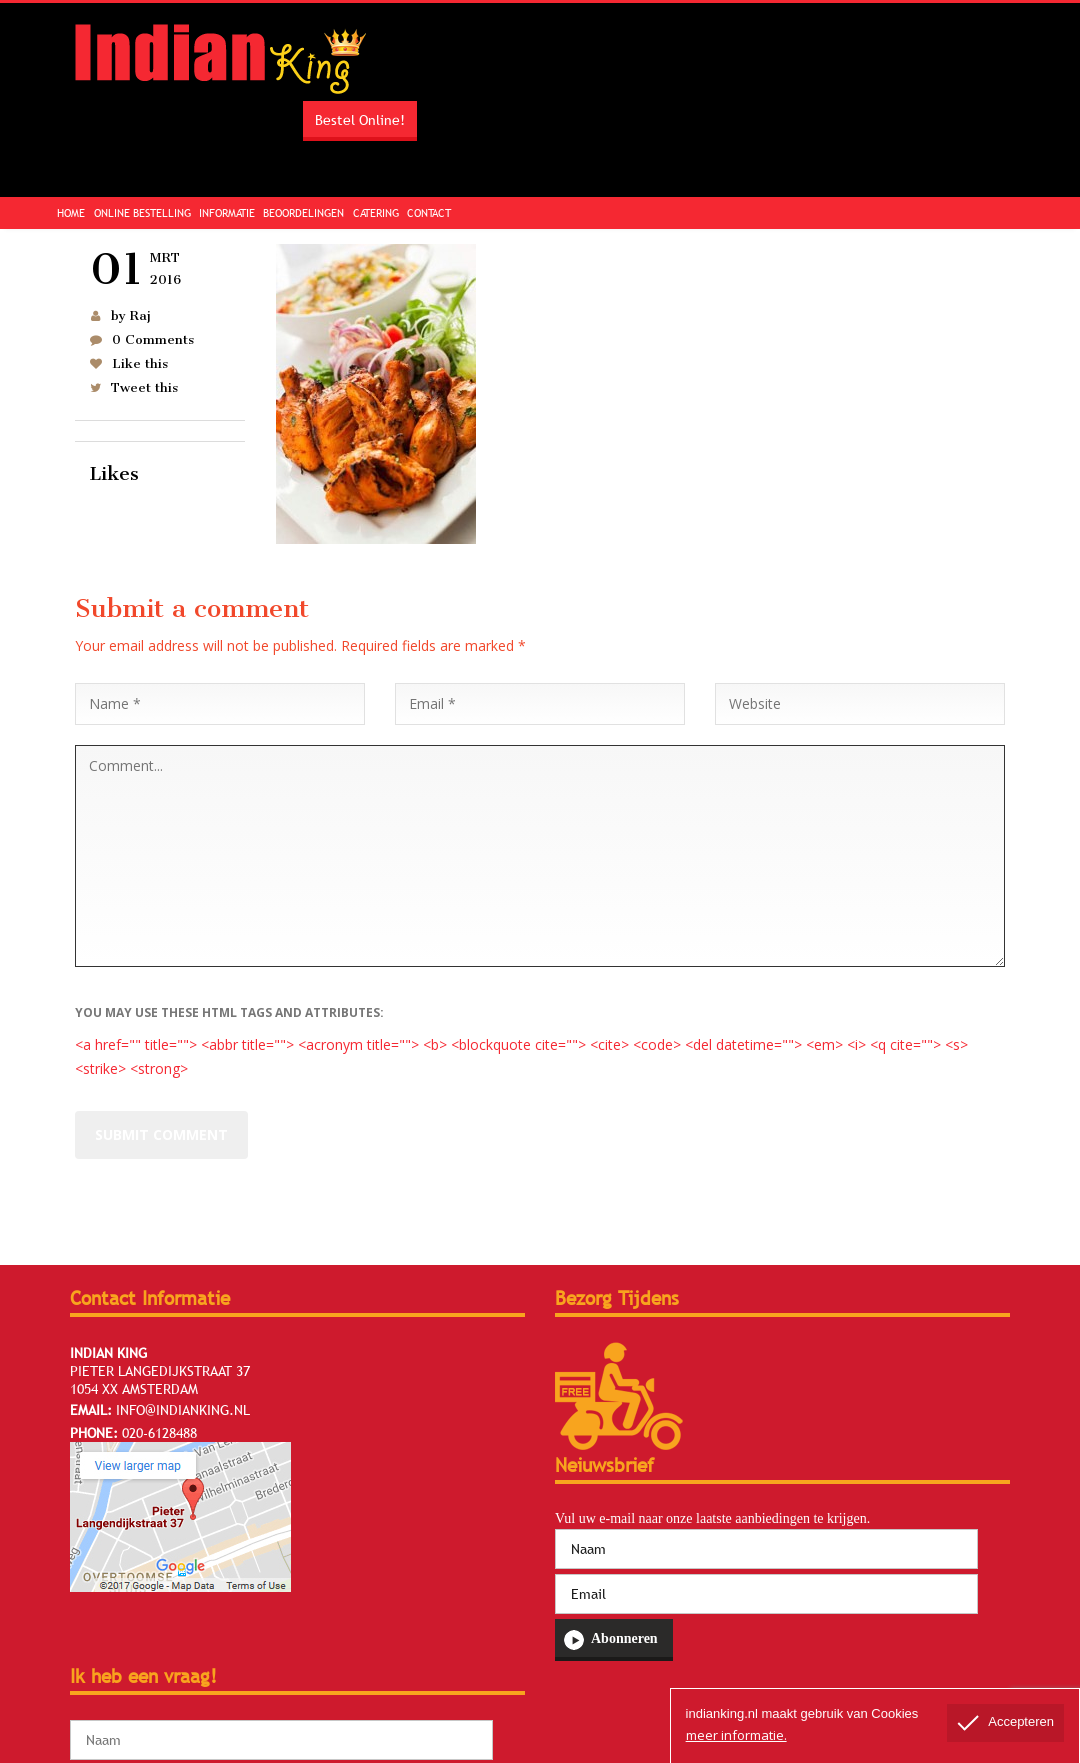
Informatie (227, 213)
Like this (140, 363)
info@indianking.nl (183, 1410)
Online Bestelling (142, 213)
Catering (376, 213)
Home (71, 213)
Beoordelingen (303, 213)
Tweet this (144, 387)
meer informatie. (736, 1735)
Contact (429, 213)
